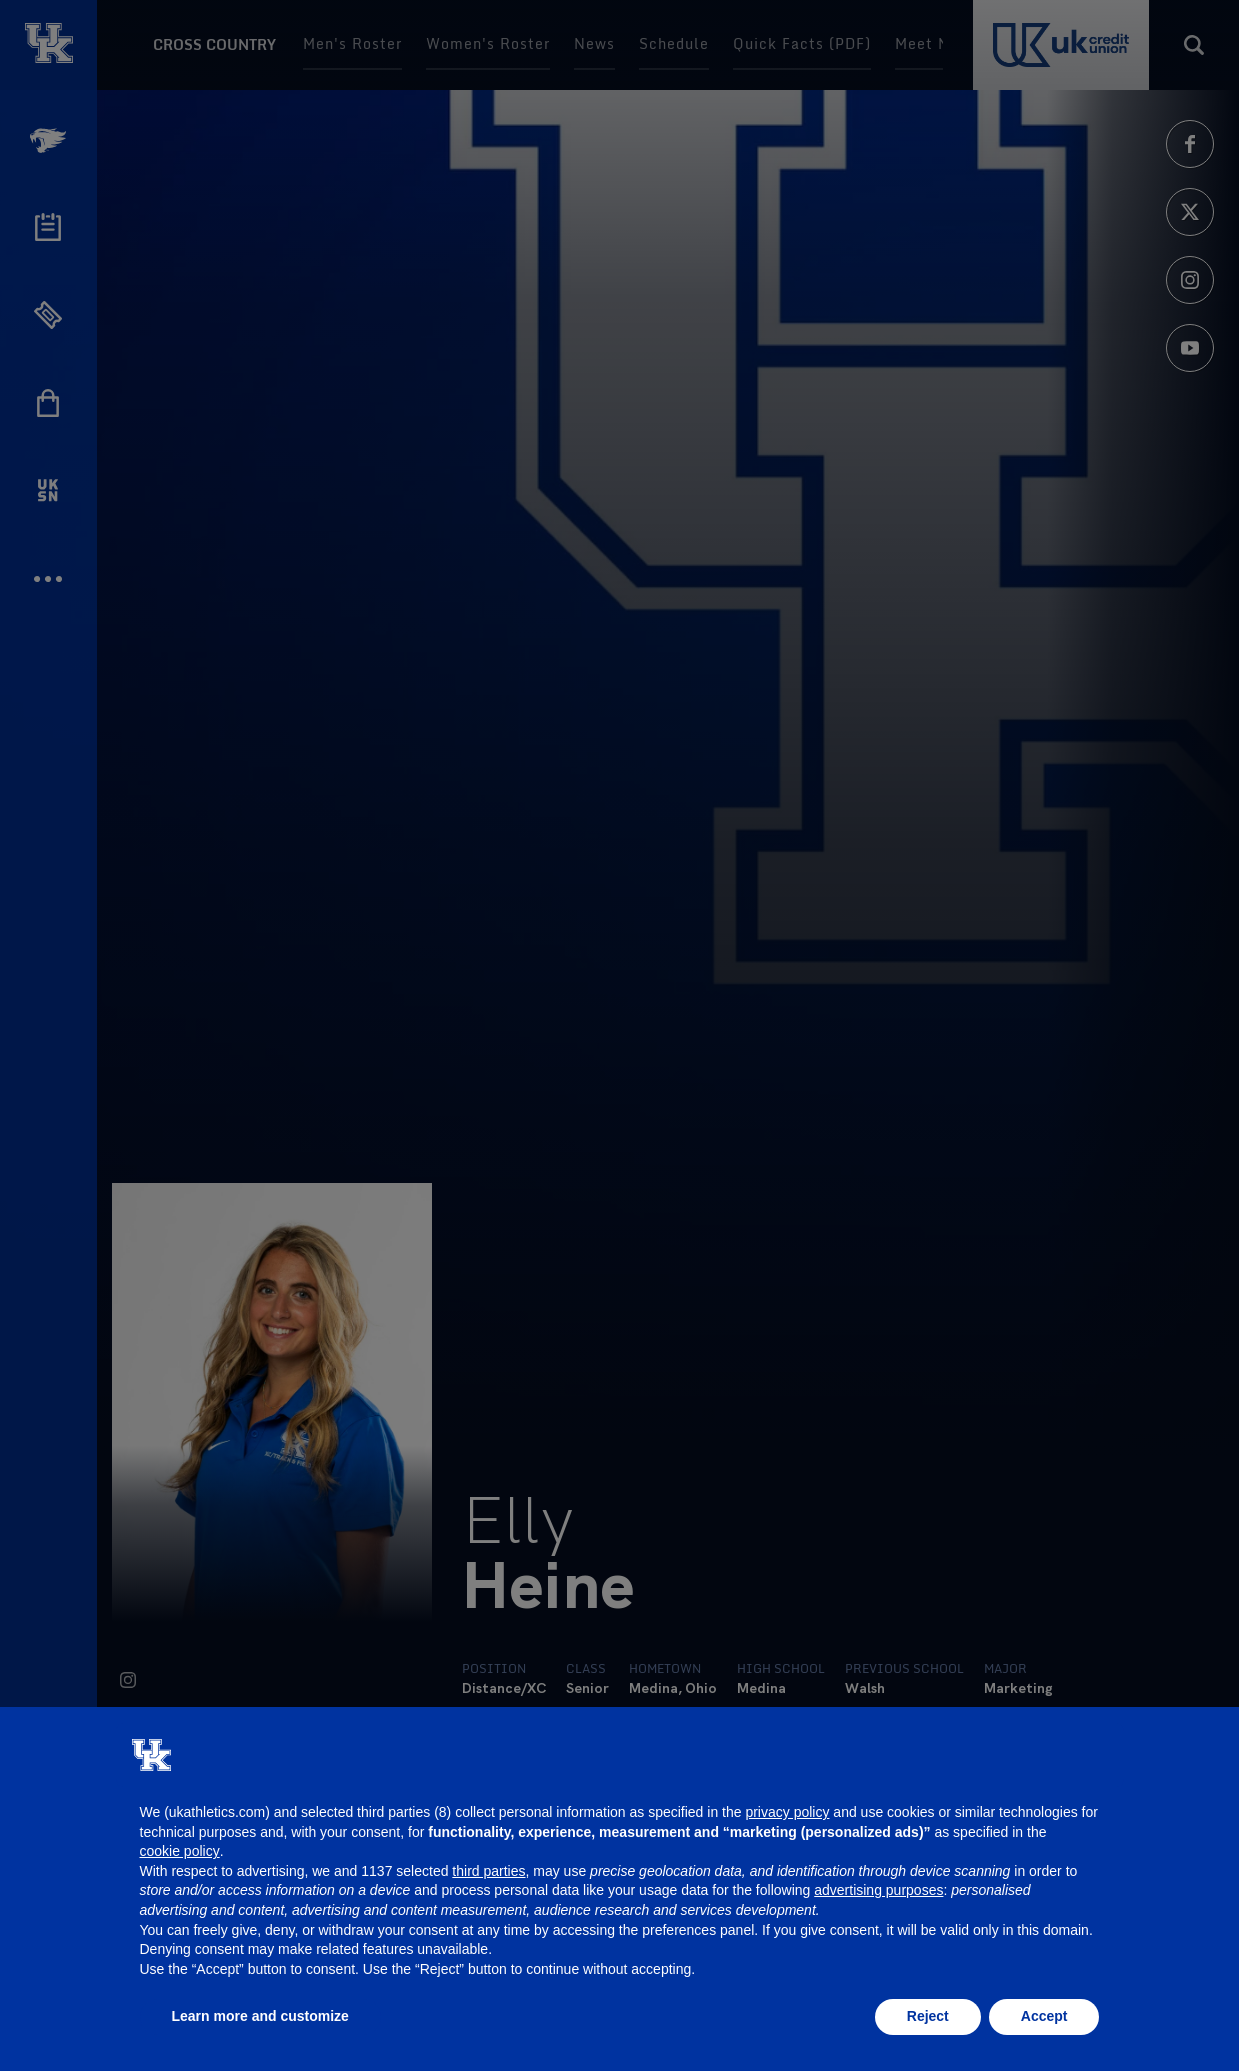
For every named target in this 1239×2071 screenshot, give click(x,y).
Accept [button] (1044, 2016)
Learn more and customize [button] (260, 2016)
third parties (488, 1871)
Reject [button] (928, 2016)
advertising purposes (878, 1890)
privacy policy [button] (787, 1812)
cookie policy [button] (180, 1851)
